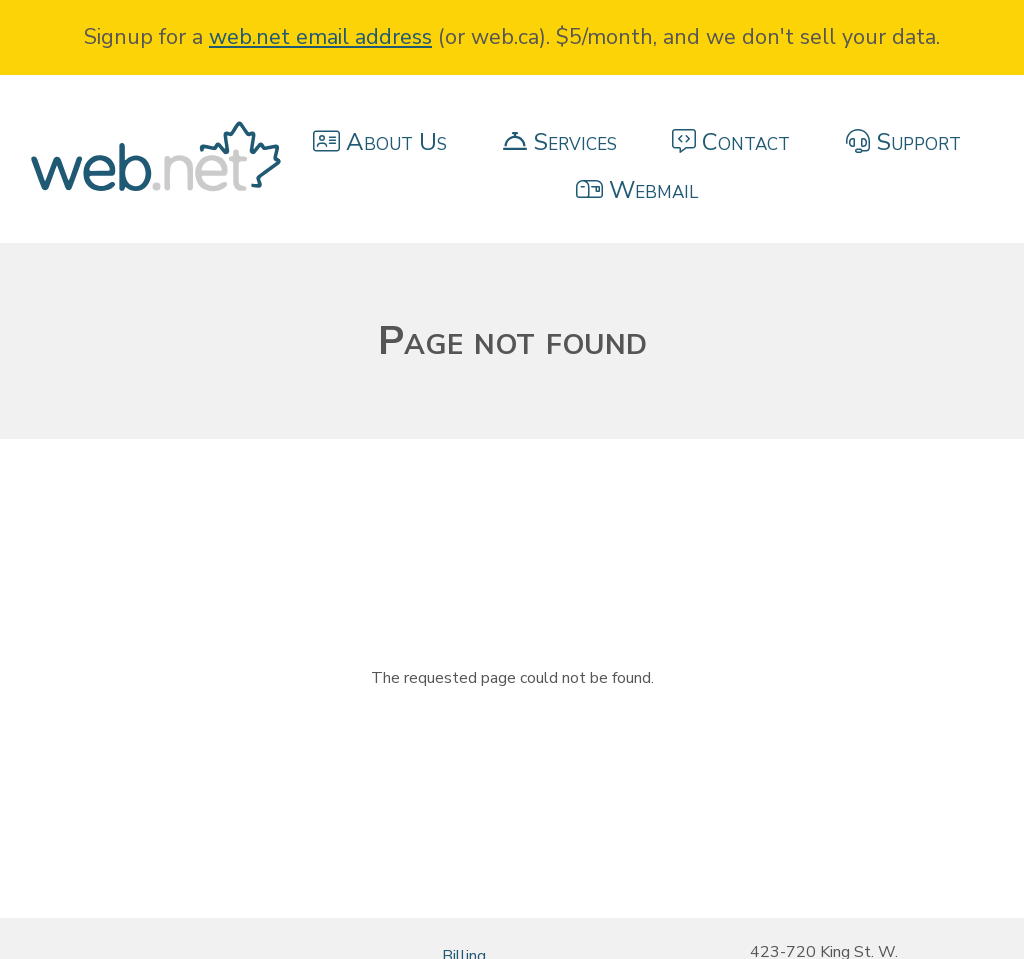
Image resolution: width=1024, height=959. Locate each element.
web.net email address (320, 37)
